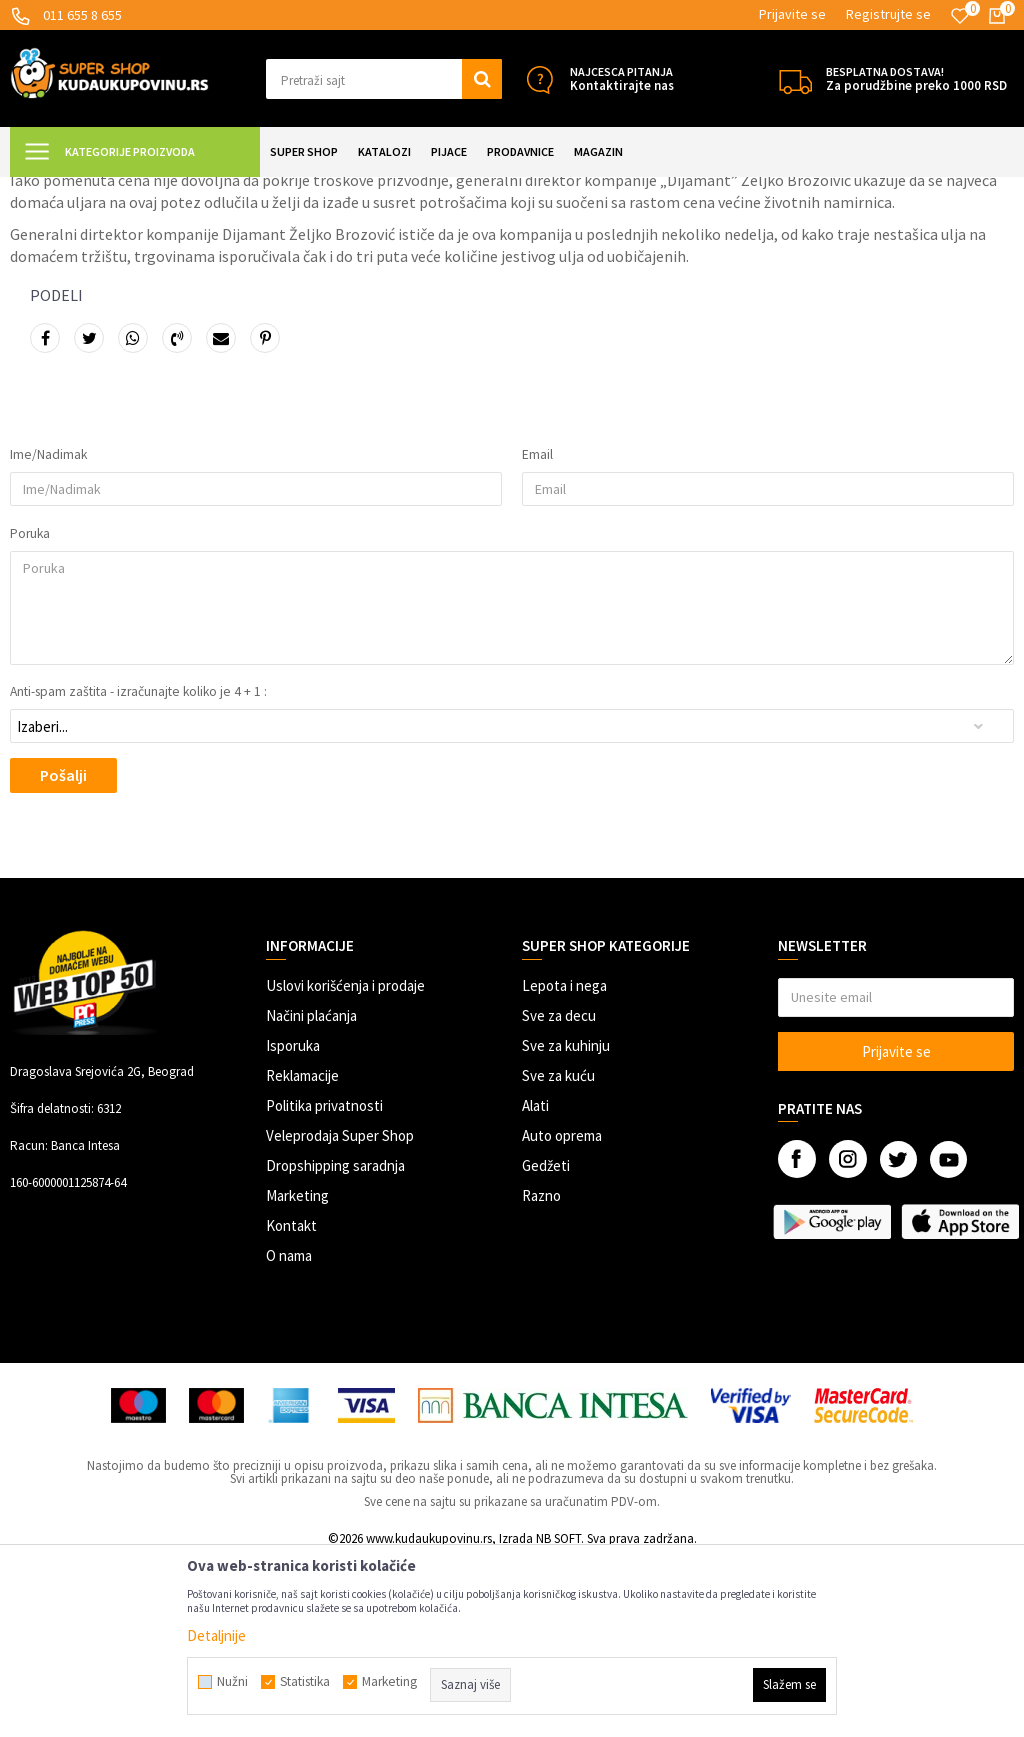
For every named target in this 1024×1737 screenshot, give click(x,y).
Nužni (232, 1682)
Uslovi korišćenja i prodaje (345, 1162)
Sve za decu (559, 1192)
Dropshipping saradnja (335, 1342)
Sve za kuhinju (566, 1222)
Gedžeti (546, 1342)
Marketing (297, 1372)
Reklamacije (302, 1252)
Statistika (305, 1682)
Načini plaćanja (311, 1192)
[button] (384, 79)
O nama (289, 1432)
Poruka (30, 711)
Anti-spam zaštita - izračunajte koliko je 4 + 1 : (138, 869)
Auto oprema (562, 1312)
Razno (541, 1372)
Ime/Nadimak (48, 632)
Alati (535, 1282)
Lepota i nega (564, 1162)
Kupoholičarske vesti (234, 189)
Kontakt (291, 1402)
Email (537, 632)
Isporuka (293, 1222)
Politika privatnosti (324, 1282)
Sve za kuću (558, 1252)
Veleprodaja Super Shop (340, 1312)
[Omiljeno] (960, 16)
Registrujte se (888, 14)
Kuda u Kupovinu (56, 189)
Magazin (141, 189)
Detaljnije (216, 1635)
